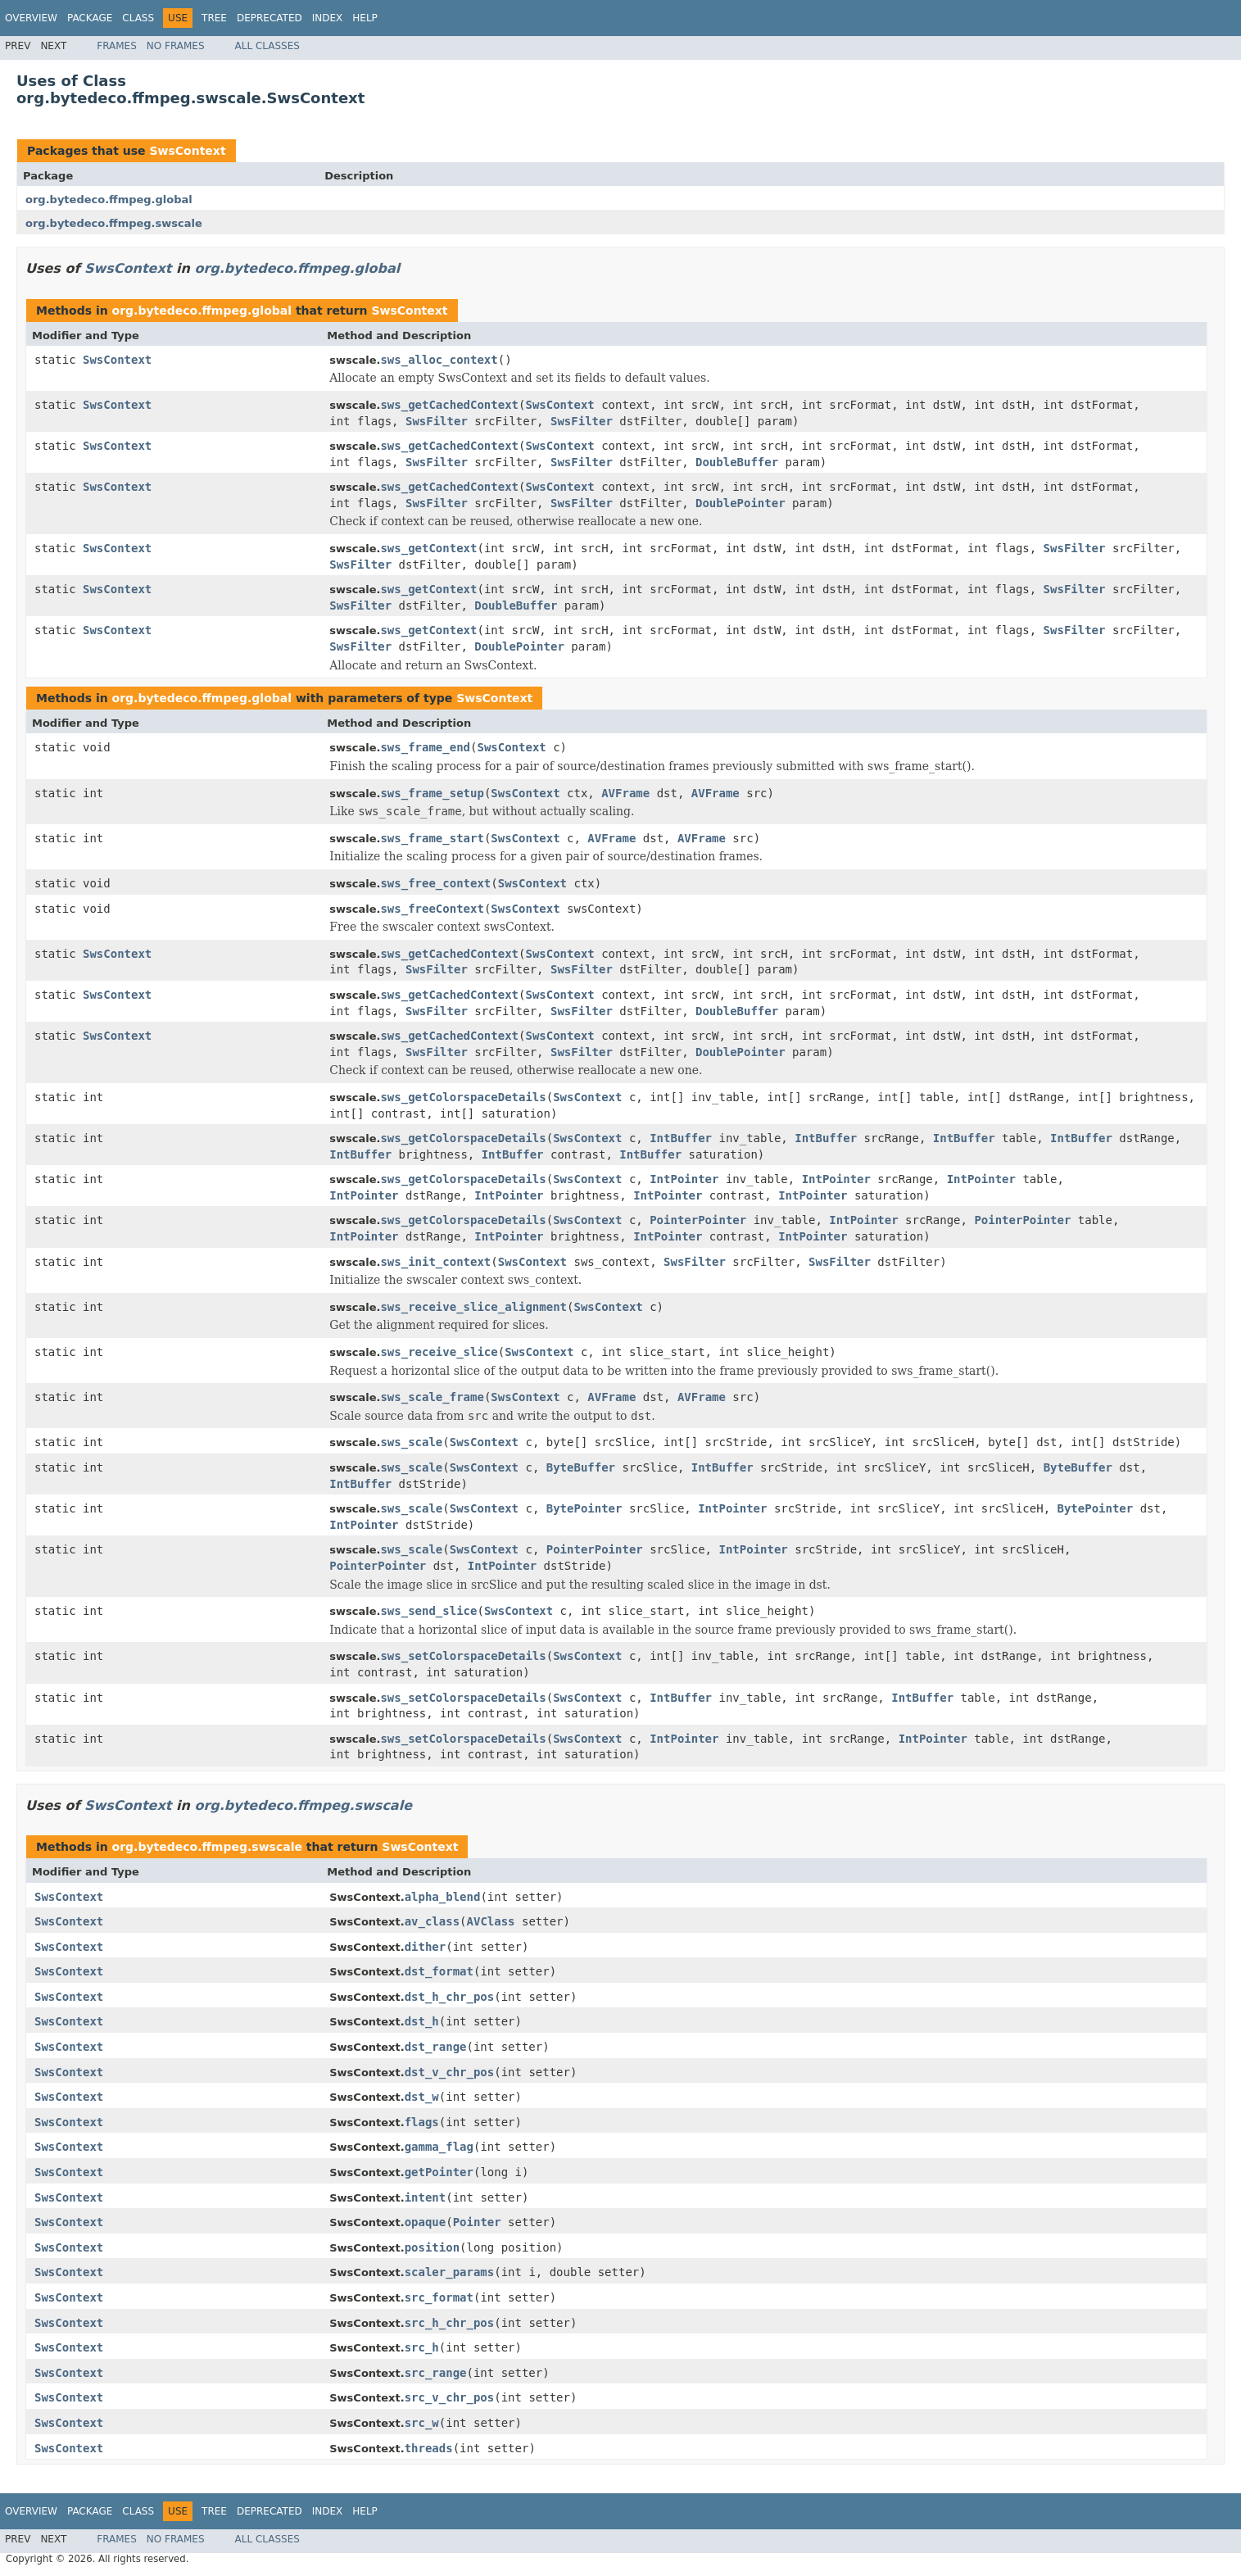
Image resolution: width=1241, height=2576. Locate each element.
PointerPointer (698, 1220)
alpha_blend (443, 1896)
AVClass (491, 1921)
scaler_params (450, 2272)
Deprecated (269, 18)
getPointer (439, 2172)
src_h (422, 2347)
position (432, 2247)
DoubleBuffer (736, 462)
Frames (117, 46)
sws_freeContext (431, 908)
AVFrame (625, 793)
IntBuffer (681, 1138)
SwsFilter (436, 421)
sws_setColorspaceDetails (463, 1655)
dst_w (422, 2096)
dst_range (436, 2046)
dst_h (422, 2021)
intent (425, 2197)
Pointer (477, 2222)
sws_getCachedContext (449, 404)
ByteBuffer (580, 1467)
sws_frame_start (431, 838)
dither (425, 1946)
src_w (422, 2422)
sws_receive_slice (438, 1351)
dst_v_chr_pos (450, 2072)
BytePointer (584, 1508)
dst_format (439, 1971)
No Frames (176, 46)
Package (89, 18)
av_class (432, 1921)
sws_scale (411, 1442)
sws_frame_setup (431, 793)
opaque (425, 2222)
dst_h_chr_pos (450, 1996)
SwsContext (187, 150)
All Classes (267, 46)
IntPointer (684, 1179)
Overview (31, 18)
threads (429, 2448)
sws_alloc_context (438, 359)
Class (138, 18)
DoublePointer (740, 503)
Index (327, 18)
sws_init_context (435, 1261)
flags (422, 2122)
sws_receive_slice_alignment (473, 1306)
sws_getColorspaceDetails (463, 1097)
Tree (214, 18)
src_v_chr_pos (450, 2397)
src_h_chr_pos (450, 2322)
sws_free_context (435, 883)
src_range (436, 2372)
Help (365, 18)
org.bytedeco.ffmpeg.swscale (113, 223)
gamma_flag (439, 2146)
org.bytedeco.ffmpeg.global (108, 199)
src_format (439, 2297)
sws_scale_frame (431, 1397)
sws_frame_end (425, 747)
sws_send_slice (428, 1610)
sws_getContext (428, 548)
